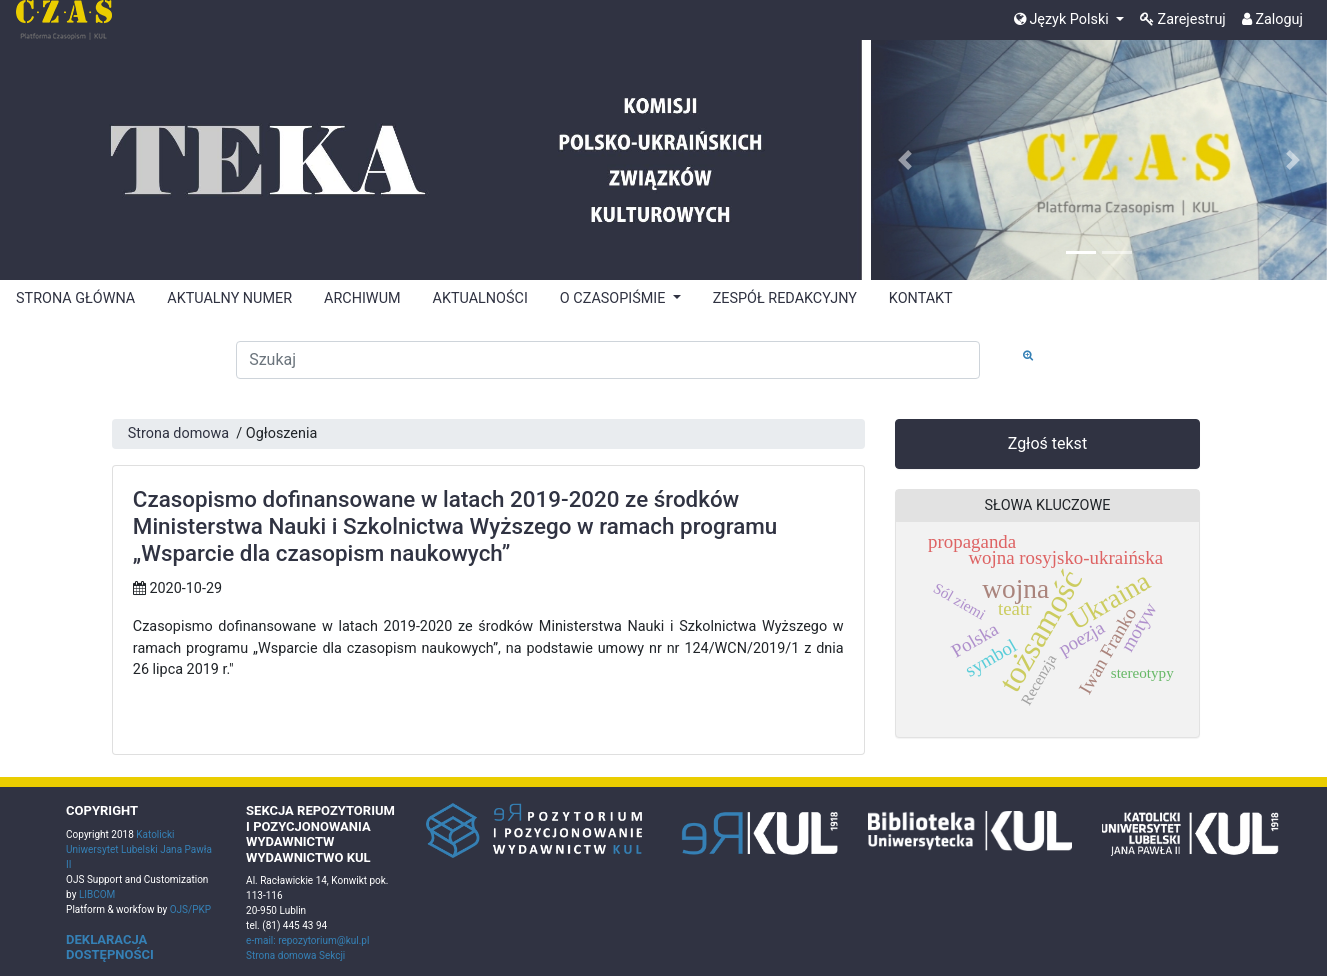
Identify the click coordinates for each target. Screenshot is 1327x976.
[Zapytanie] (608, 360)
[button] (905, 160)
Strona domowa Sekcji (295, 955)
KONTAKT (921, 298)
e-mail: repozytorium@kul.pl (307, 940)
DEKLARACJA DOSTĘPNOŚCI (110, 947)
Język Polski (1063, 19)
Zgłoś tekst (1047, 443)
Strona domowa (178, 433)
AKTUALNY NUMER (229, 298)
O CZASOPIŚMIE (614, 298)
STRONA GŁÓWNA (75, 298)
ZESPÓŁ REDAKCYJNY (785, 298)
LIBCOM (97, 894)
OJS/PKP (189, 909)
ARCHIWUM (362, 298)
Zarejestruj (1183, 19)
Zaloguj (1272, 19)
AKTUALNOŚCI (480, 298)
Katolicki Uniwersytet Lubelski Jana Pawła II (139, 849)
